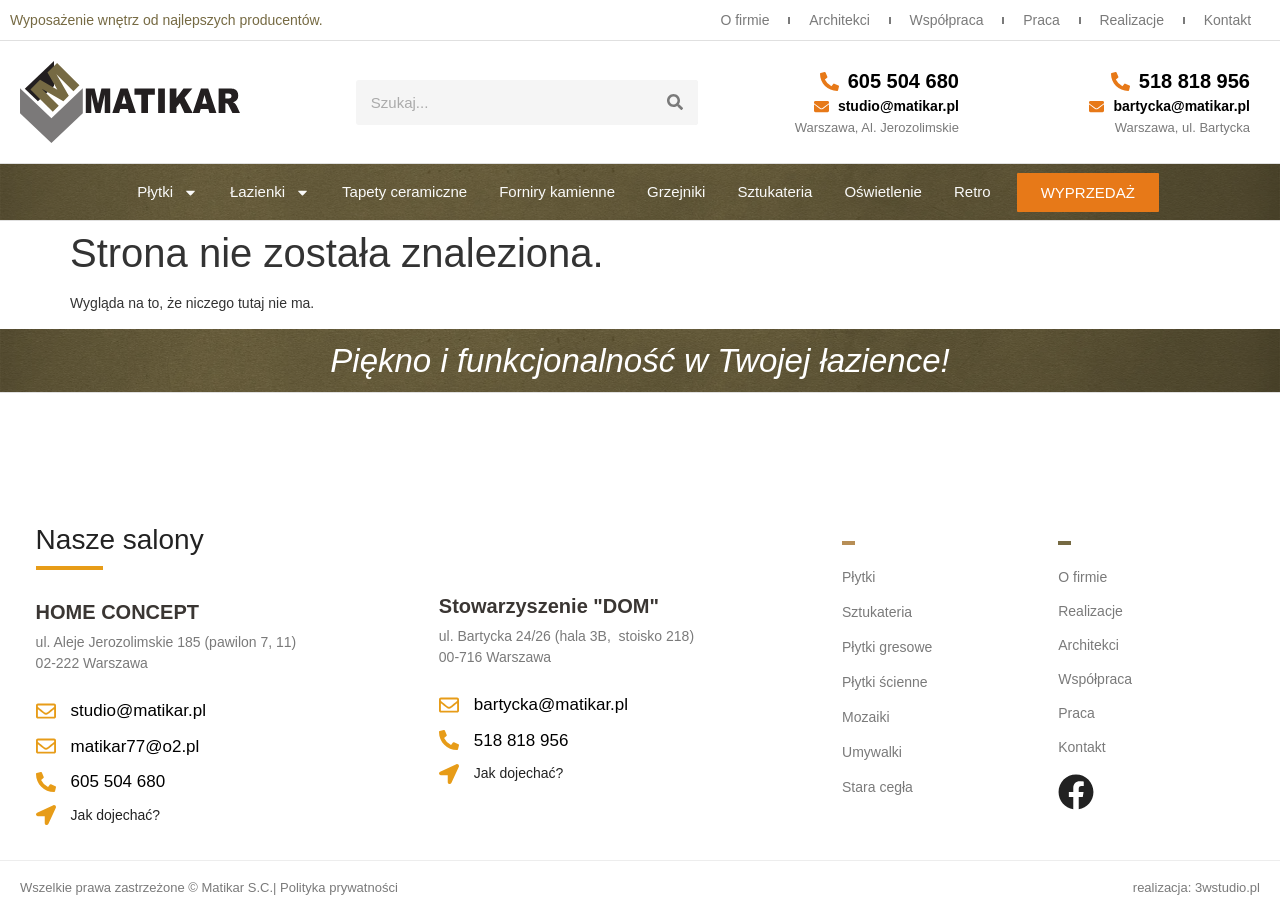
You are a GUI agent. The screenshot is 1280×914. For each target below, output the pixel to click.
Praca (1035, 20)
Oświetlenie (883, 191)
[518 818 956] (1120, 81)
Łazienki (270, 192)
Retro (972, 191)
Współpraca (938, 20)
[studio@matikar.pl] (821, 106)
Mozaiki (865, 713)
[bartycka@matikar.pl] (1096, 106)
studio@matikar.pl (898, 106)
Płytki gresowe (887, 645)
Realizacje (1128, 20)
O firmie (732, 20)
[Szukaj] (675, 102)
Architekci (829, 20)
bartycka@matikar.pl (1181, 106)
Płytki (167, 192)
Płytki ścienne (885, 679)
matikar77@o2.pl (135, 746)
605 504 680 (903, 81)
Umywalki (872, 747)
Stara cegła (877, 781)
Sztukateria (774, 191)
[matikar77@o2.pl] (46, 746)
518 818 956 (1194, 81)
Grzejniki (676, 191)
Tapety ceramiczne (404, 191)
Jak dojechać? (116, 815)
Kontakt (1226, 20)
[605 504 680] (829, 81)
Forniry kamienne (557, 191)
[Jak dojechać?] (46, 815)
